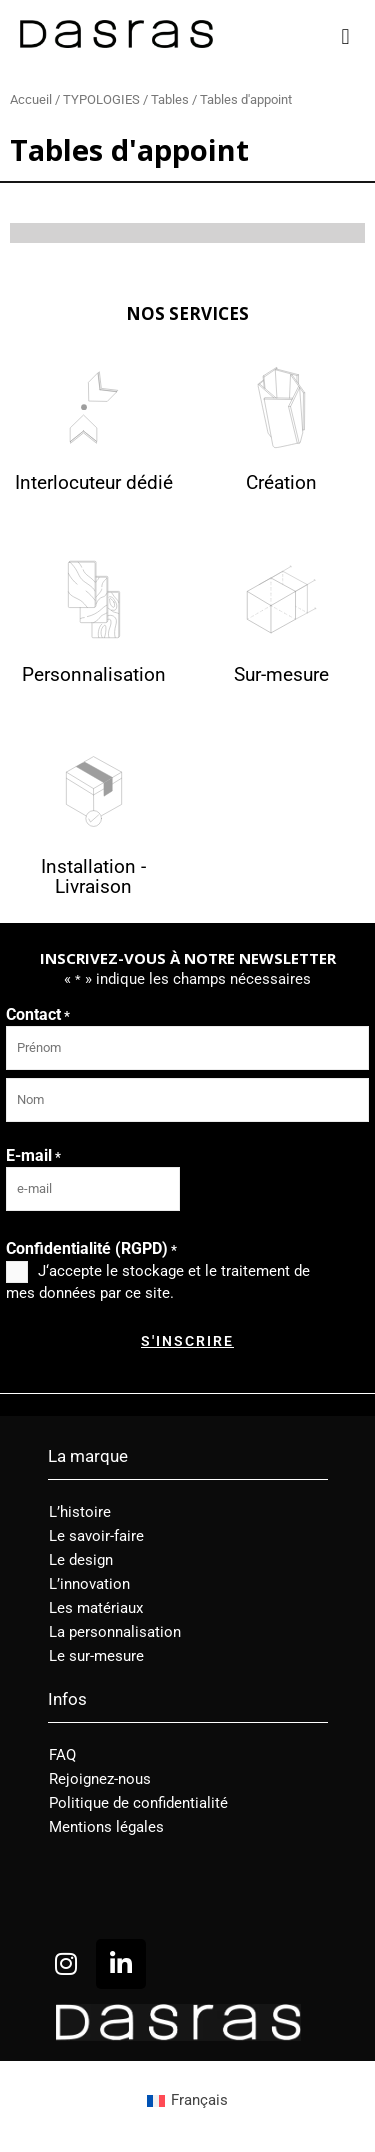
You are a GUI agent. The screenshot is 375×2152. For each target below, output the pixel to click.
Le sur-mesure (96, 1656)
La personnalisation (115, 1632)
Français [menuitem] (199, 2100)
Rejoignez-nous (100, 1779)
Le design (81, 1560)
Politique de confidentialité (138, 1803)
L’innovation (89, 1584)
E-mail (33, 1156)
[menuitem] (187, 2101)
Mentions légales (106, 1827)
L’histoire (80, 1512)
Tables (170, 99)
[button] (345, 36)
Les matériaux (96, 1608)
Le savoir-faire (96, 1536)
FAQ (62, 1755)
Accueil (31, 99)
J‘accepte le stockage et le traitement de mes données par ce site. (158, 1282)
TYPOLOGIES (101, 99)
